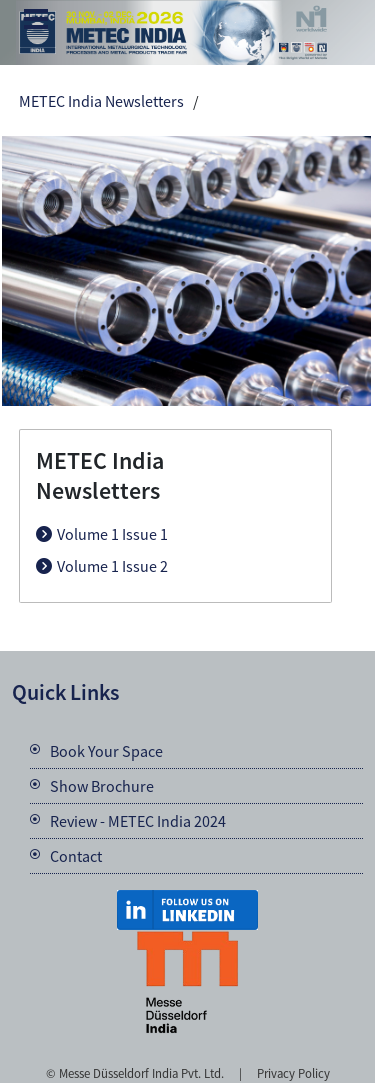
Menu (36, 21)
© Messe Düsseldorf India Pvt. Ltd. (135, 1073)
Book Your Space (106, 751)
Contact (76, 856)
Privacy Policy (293, 1073)
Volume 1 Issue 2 (112, 566)
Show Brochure (102, 786)
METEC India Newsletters (101, 101)
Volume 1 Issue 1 (112, 534)
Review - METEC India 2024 (138, 821)
